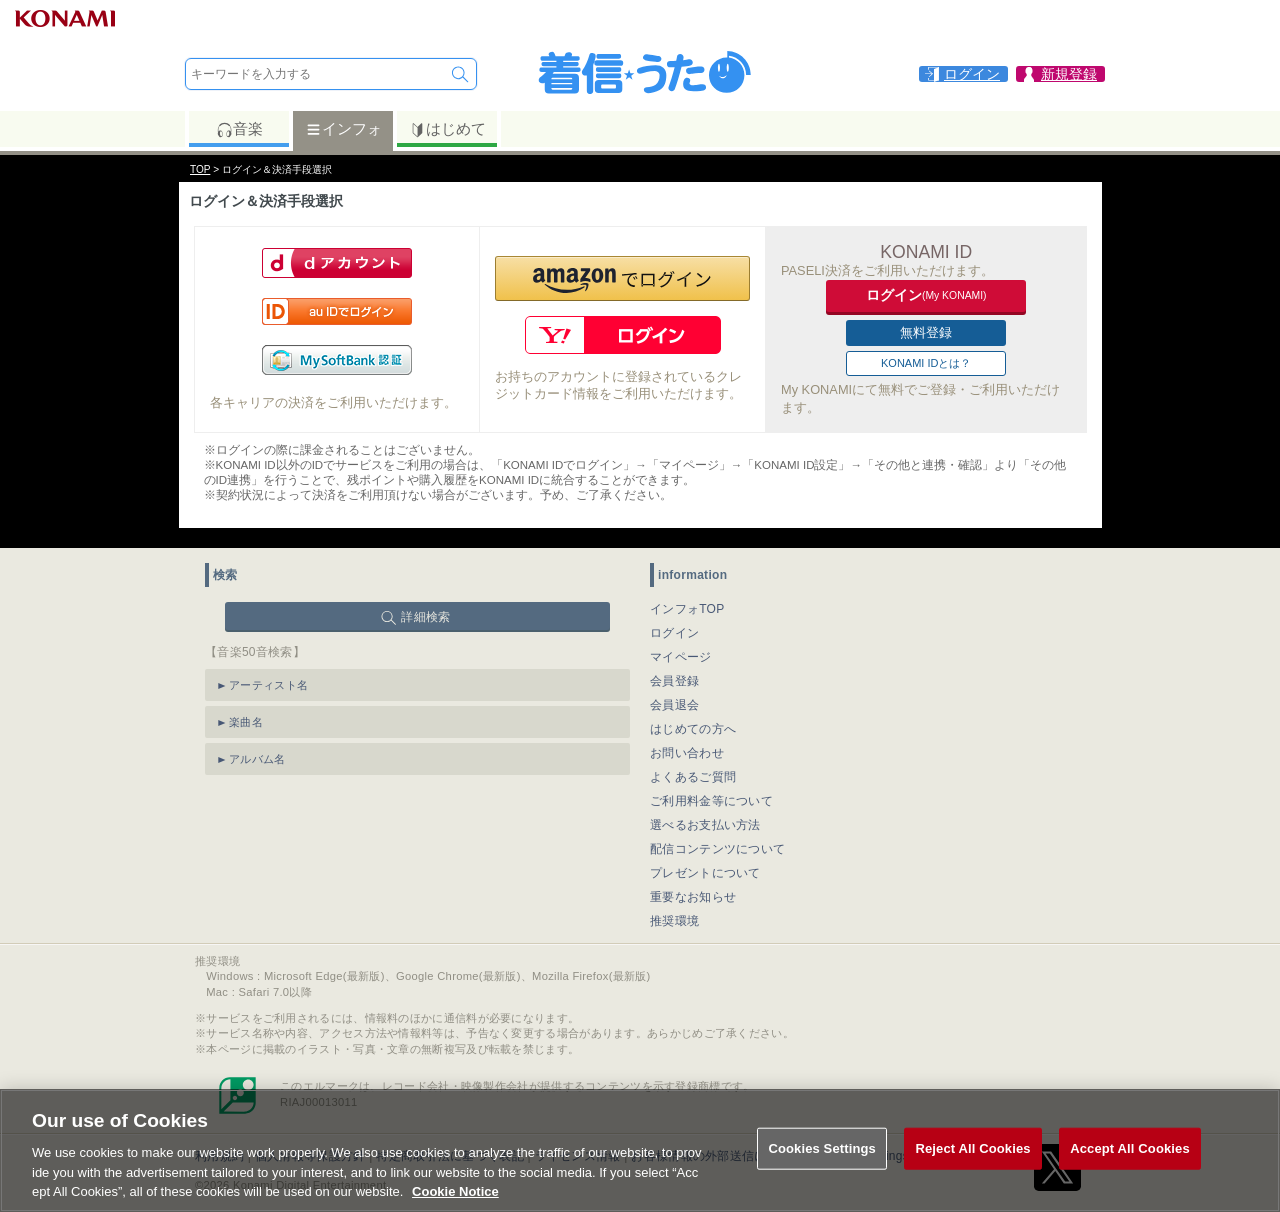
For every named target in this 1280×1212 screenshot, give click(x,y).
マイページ (681, 657)
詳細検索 (425, 617)
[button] (622, 278)
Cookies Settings (822, 1149)
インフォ (343, 129)
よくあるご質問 (693, 777)
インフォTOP (687, 609)
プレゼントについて (705, 873)
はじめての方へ (693, 729)
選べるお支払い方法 (705, 825)
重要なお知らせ (693, 897)
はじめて (447, 129)
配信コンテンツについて (717, 849)
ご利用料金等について (711, 801)
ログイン (674, 633)
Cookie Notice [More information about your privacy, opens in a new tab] (455, 1192)
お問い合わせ (687, 753)
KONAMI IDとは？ (926, 363)
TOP (200, 169)
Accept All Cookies (1130, 1149)
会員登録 (674, 681)
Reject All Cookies (972, 1149)
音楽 (239, 129)
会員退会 (674, 705)
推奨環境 (674, 921)
